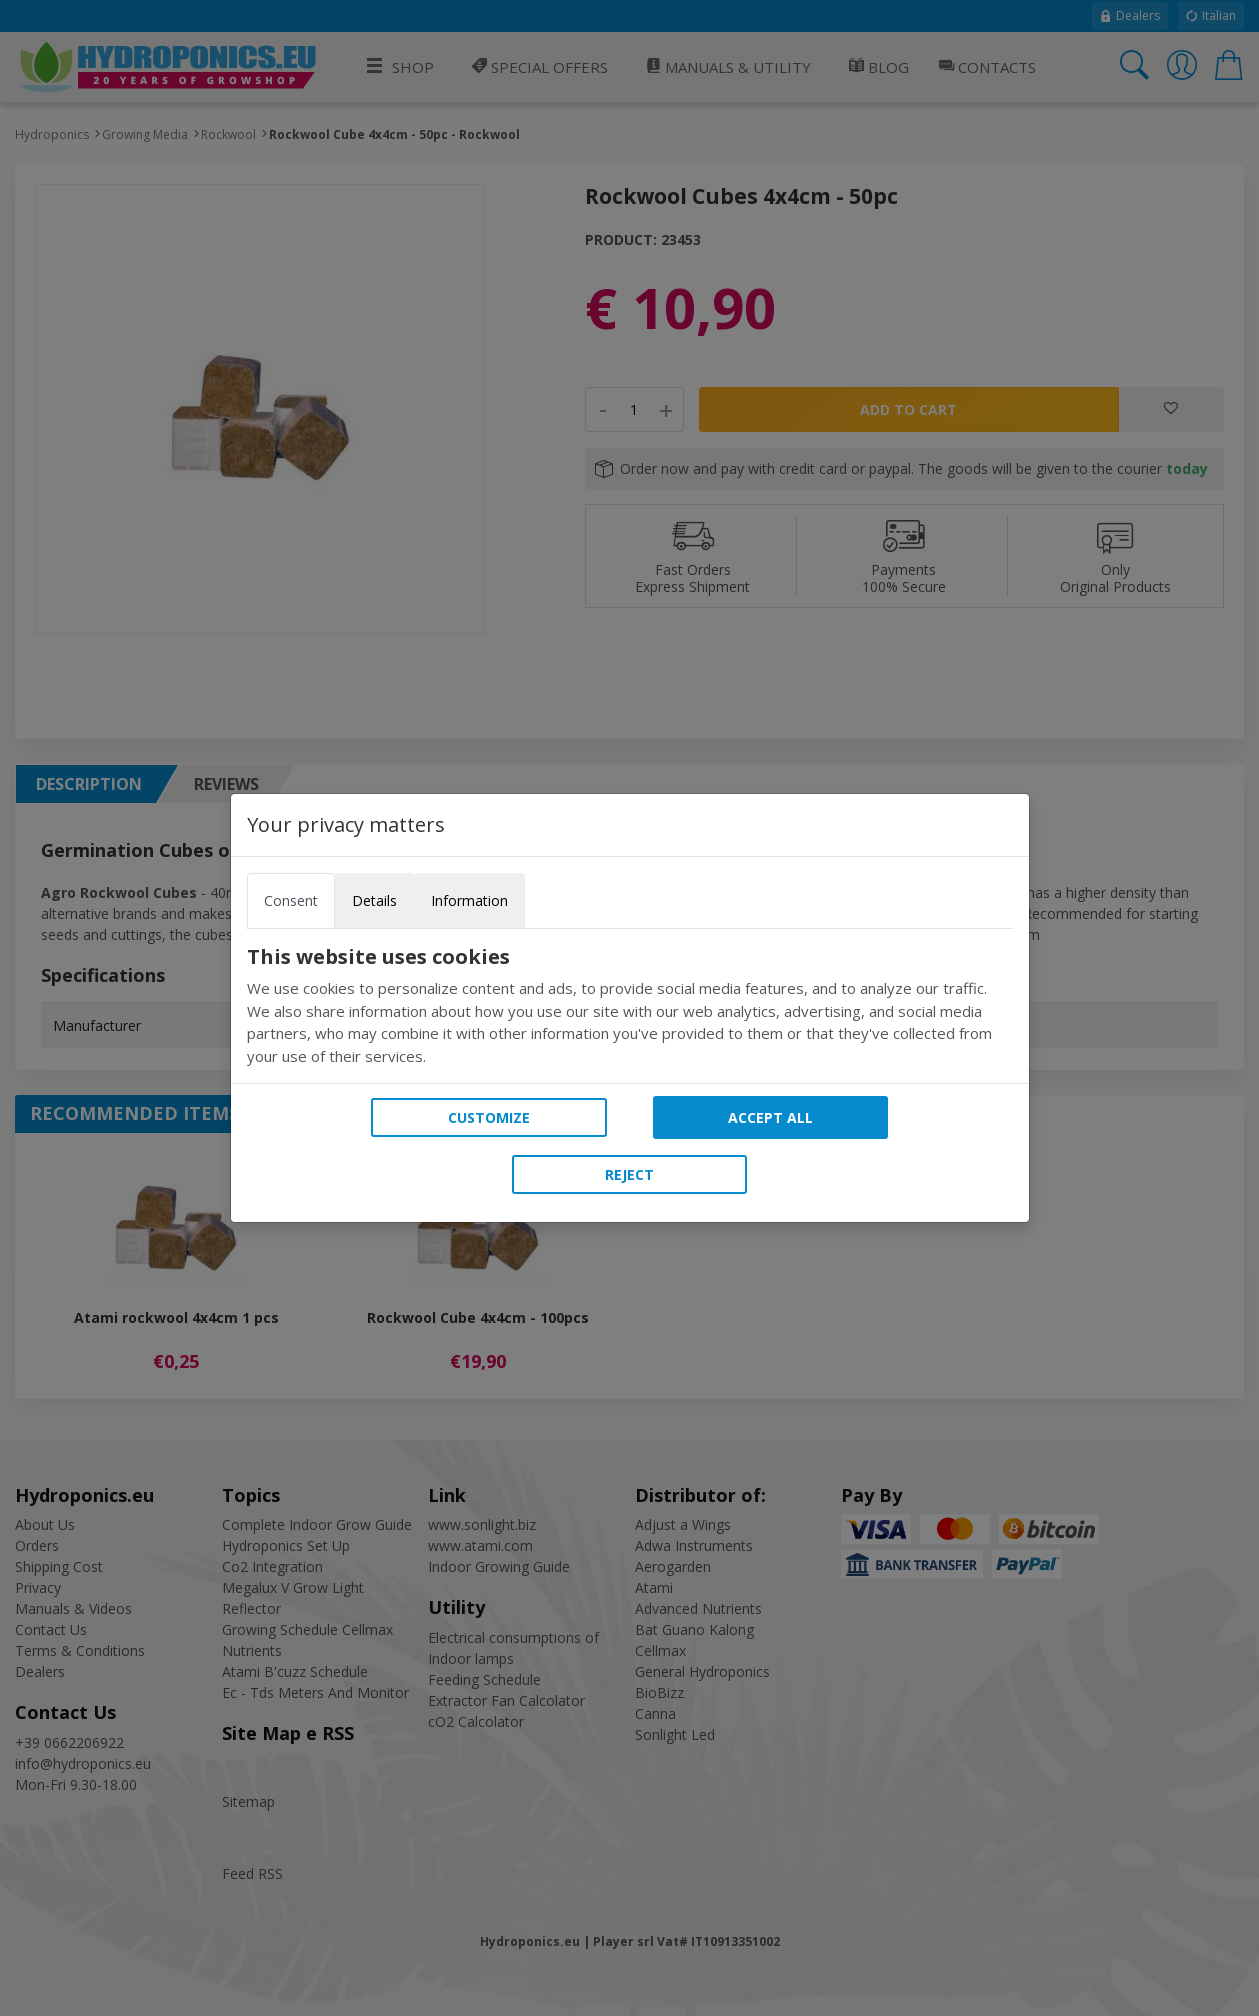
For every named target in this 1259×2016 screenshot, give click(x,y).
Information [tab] (469, 900)
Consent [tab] (291, 900)
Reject (629, 1174)
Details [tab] (374, 900)
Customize (489, 1117)
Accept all (770, 1117)
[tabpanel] (630, 1006)
